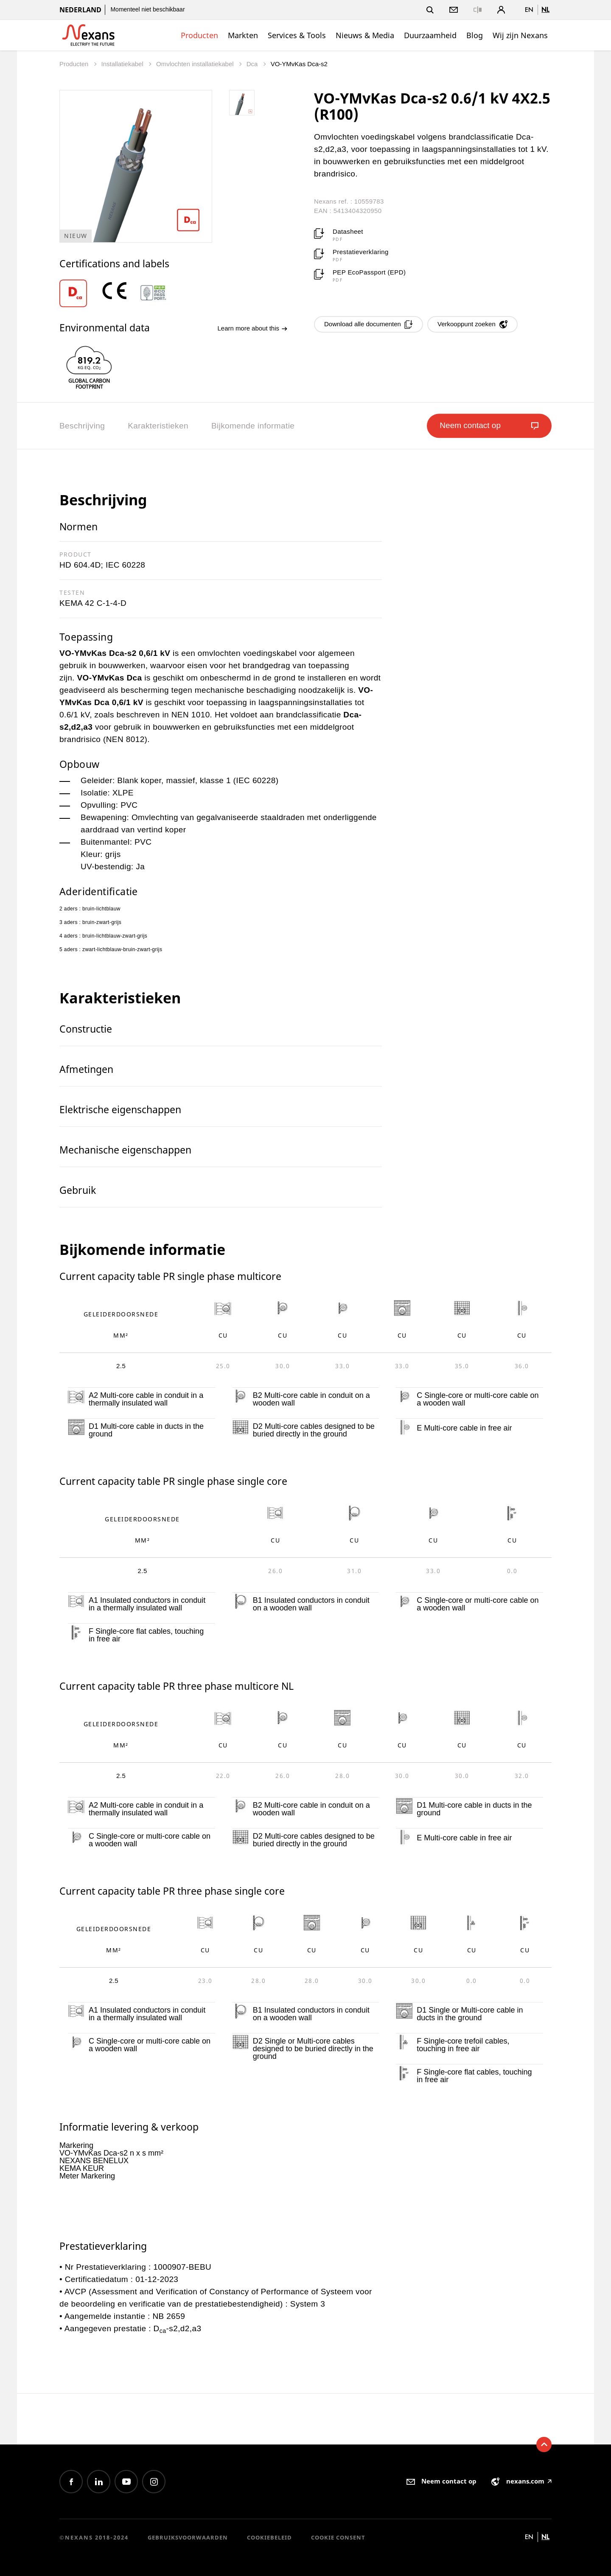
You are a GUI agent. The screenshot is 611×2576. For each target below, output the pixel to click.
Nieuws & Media (365, 35)
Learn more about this (252, 328)
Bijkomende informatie (252, 425)
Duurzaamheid (430, 35)
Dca (253, 63)
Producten (199, 35)
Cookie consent (338, 2537)
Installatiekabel (123, 63)
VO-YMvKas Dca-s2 (299, 63)
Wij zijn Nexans (520, 35)
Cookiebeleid (269, 2537)
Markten (243, 35)
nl (545, 10)
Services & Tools (297, 35)
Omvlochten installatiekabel (195, 63)
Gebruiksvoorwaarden (188, 2537)
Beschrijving (82, 425)
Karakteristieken (158, 425)
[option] (79, 293)
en (529, 10)
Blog (474, 35)
